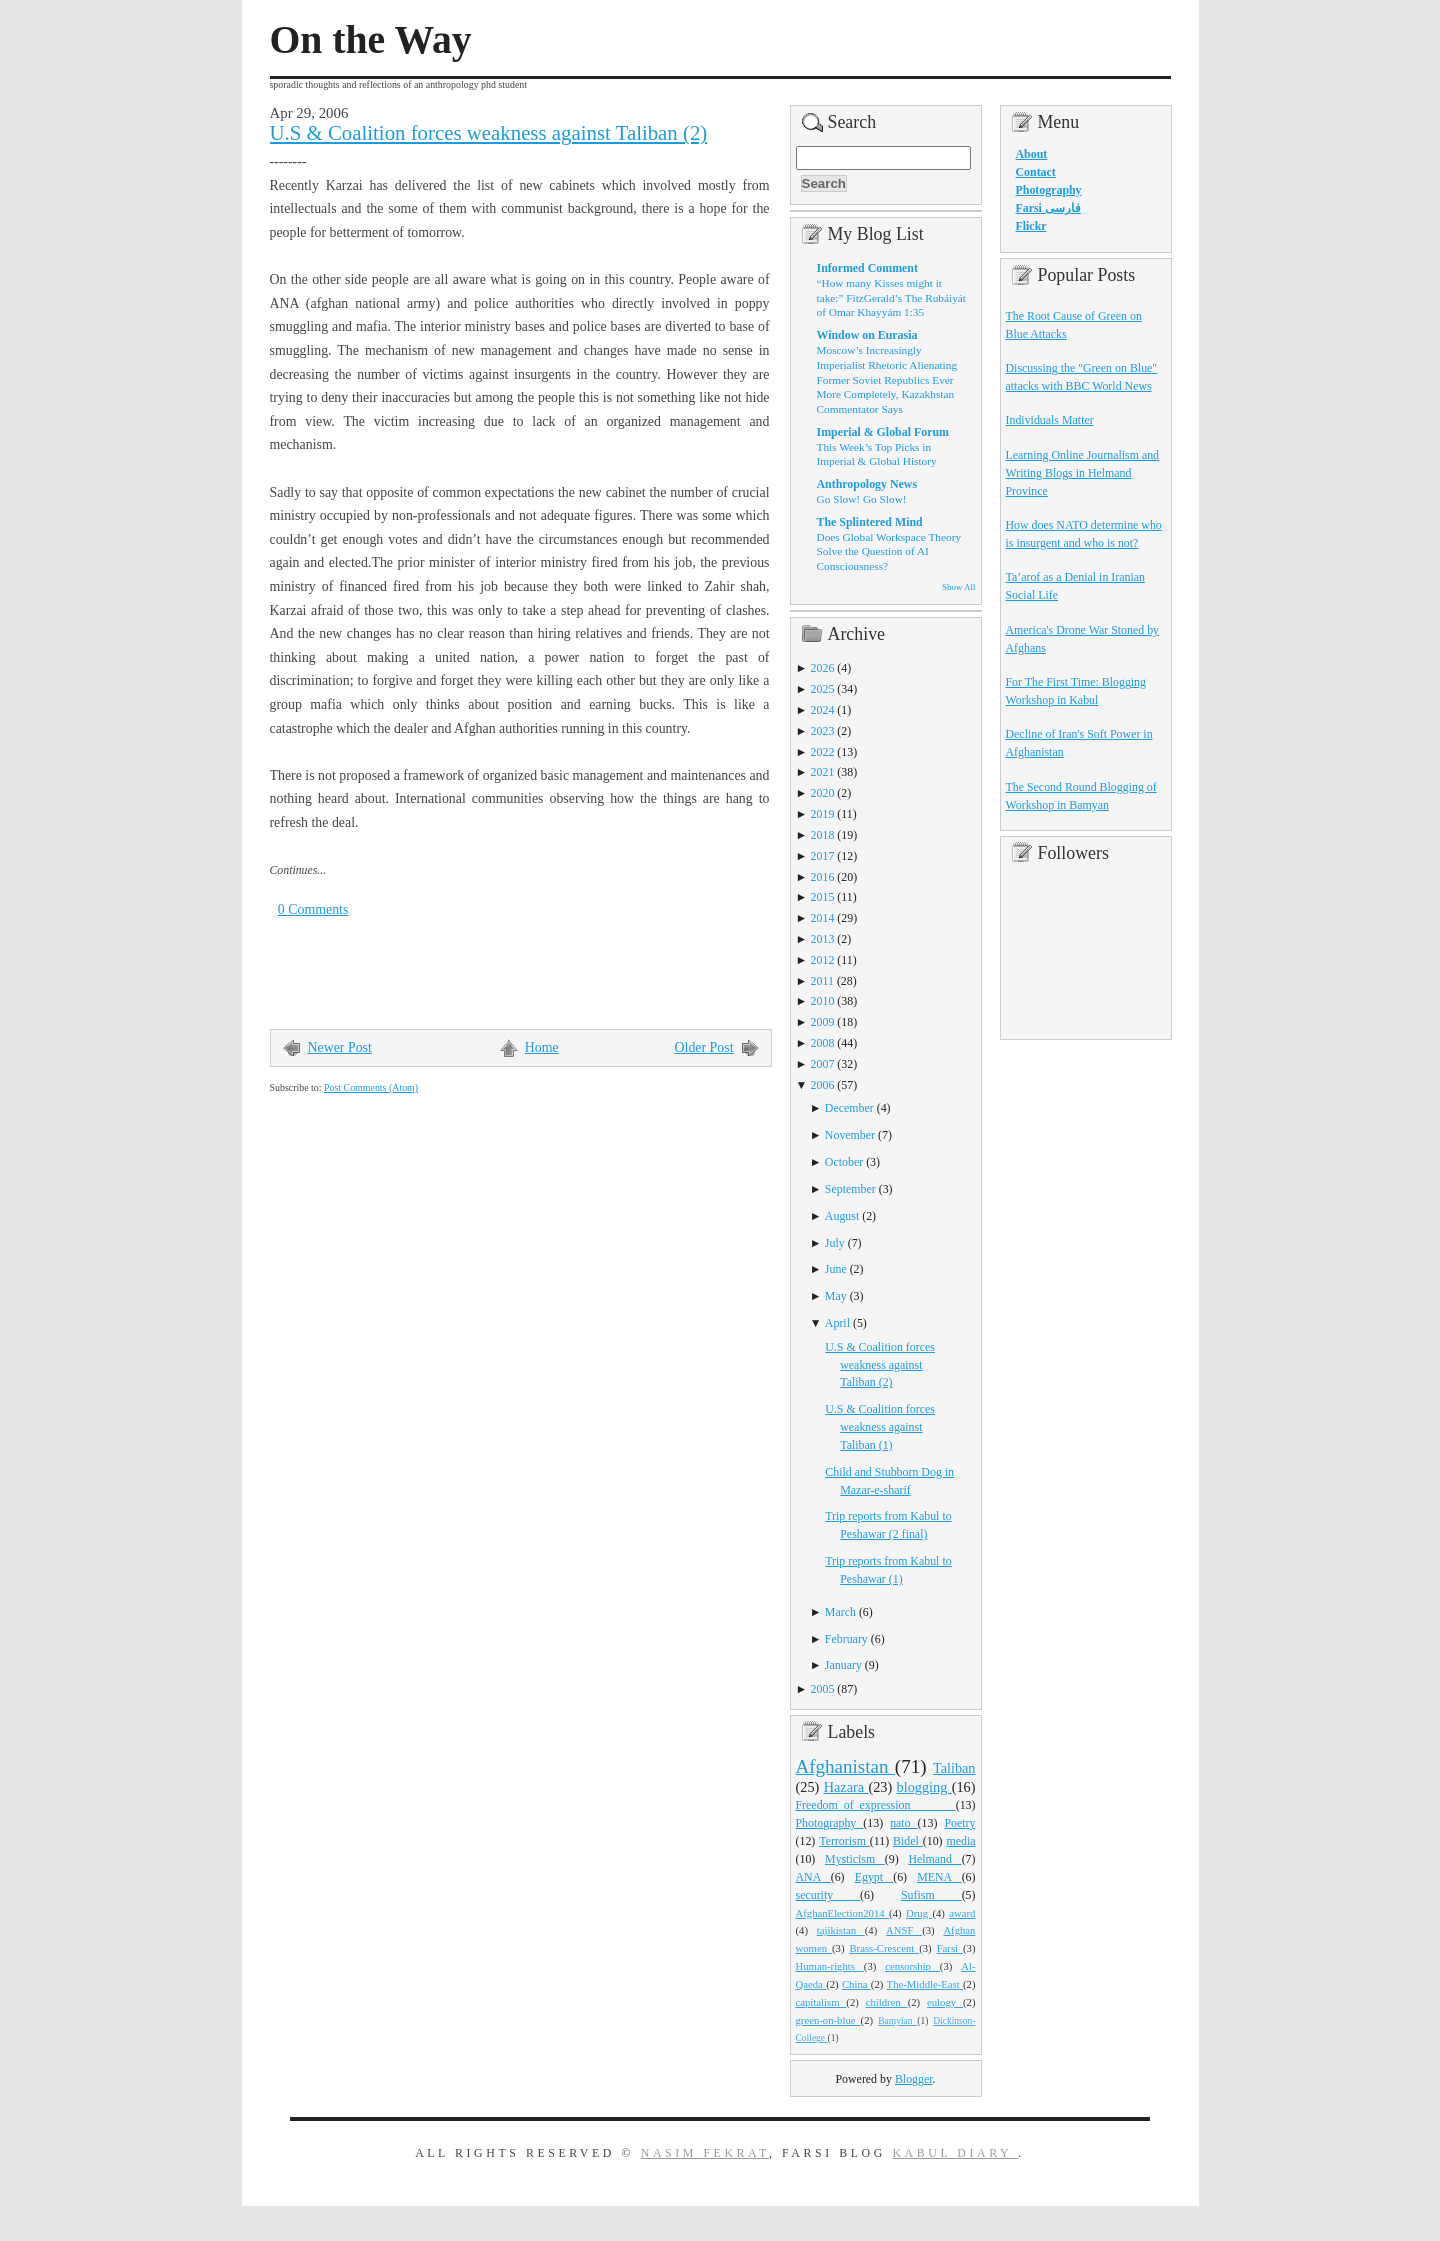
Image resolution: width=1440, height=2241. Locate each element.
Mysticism (855, 1859)
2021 (823, 772)
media (960, 1841)
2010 (823, 1001)
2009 (823, 1022)
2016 (823, 877)
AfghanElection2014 (843, 1913)
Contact (1036, 172)
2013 (823, 939)
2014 (823, 918)
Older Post (704, 1047)
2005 (823, 1689)
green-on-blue (828, 2020)
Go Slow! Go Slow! (862, 499)
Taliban (954, 1768)
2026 (823, 668)
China (856, 1984)
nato (903, 1823)
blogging (924, 1787)
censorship (912, 1966)
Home (542, 1047)
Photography (830, 1823)
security (828, 1895)
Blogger (914, 2079)
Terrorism (844, 1841)
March (840, 1612)
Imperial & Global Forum (883, 432)
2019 (823, 814)
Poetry (959, 1823)
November (850, 1135)
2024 (823, 710)
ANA (813, 1877)
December (849, 1108)
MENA (939, 1877)
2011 (822, 981)
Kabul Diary (955, 2153)
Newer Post (340, 1047)
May (836, 1296)
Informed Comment (867, 268)
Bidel (908, 1841)
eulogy (945, 2002)
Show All (958, 587)
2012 (823, 960)
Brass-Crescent (884, 1948)
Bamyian (897, 2021)
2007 (823, 1064)
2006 (823, 1085)
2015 (823, 897)
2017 (823, 856)
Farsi (950, 1948)
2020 (823, 793)
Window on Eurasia (867, 335)
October (844, 1162)
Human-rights (830, 1966)
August (842, 1216)
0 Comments (313, 909)
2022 (823, 752)
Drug (919, 1913)
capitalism (821, 2002)
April (837, 1323)
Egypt (874, 1877)
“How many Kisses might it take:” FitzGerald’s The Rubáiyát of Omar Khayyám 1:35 (891, 297)
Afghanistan (845, 1766)
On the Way (371, 40)
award (962, 1913)
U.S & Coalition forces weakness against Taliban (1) (880, 1427)
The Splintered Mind (870, 522)
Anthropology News (867, 484)
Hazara (846, 1787)
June (836, 1269)
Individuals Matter (1050, 420)
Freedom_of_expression (876, 1805)
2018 (823, 835)
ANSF (904, 1930)
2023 (823, 731)
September (850, 1189)
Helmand (934, 1859)
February (846, 1639)
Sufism (931, 1895)
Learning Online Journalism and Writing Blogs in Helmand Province (1083, 473)
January (843, 1665)
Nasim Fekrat (705, 2153)
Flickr (1031, 226)
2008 (823, 1043)
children (887, 2002)
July (835, 1243)
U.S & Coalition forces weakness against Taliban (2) (489, 133)
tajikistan (841, 1930)
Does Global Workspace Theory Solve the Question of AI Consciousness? (889, 551)
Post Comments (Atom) (371, 1087)
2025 (823, 689)
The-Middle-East (925, 1984)
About (1032, 154)
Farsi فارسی (1048, 208)
